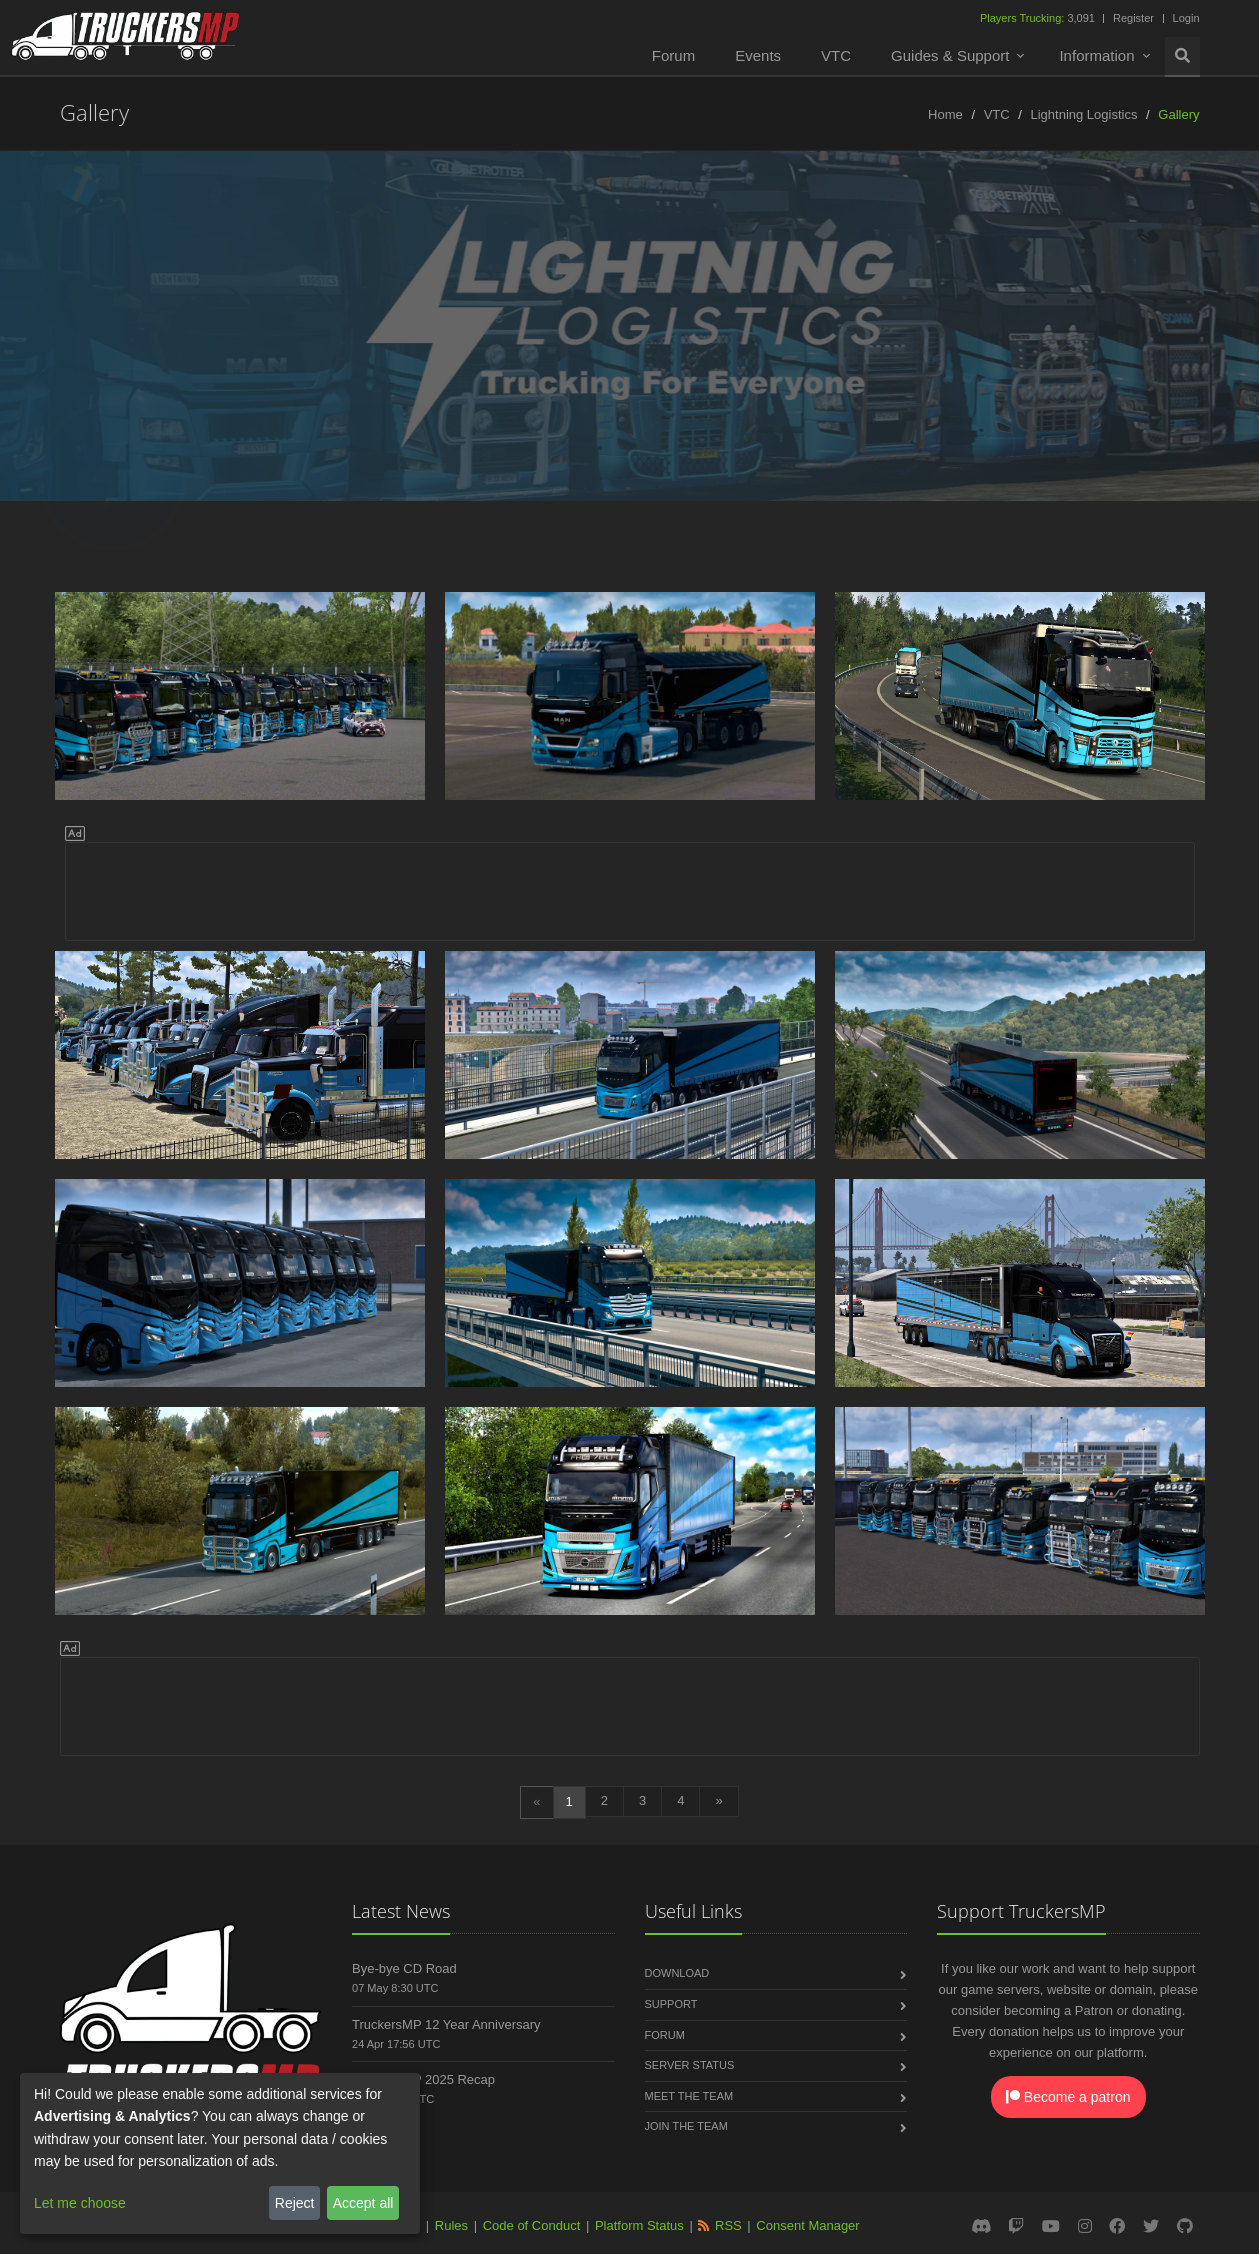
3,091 (1039, 18)
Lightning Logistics (1083, 114)
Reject (295, 2203)
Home (945, 114)
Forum (673, 55)
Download (677, 1973)
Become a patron (1068, 2097)
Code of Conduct (532, 2225)
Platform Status (639, 2225)
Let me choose (80, 2203)
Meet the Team (689, 2096)
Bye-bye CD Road (404, 1968)
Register (1133, 18)
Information (1096, 55)
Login (1186, 18)
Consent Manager (807, 2225)
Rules (451, 2225)
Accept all (363, 2203)
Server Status (690, 2065)
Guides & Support (950, 55)
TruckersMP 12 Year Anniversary (446, 2024)
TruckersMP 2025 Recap (423, 2079)
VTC (836, 55)
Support (671, 2004)
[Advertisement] (630, 888)
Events (758, 55)
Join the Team (686, 2126)
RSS (728, 2225)
